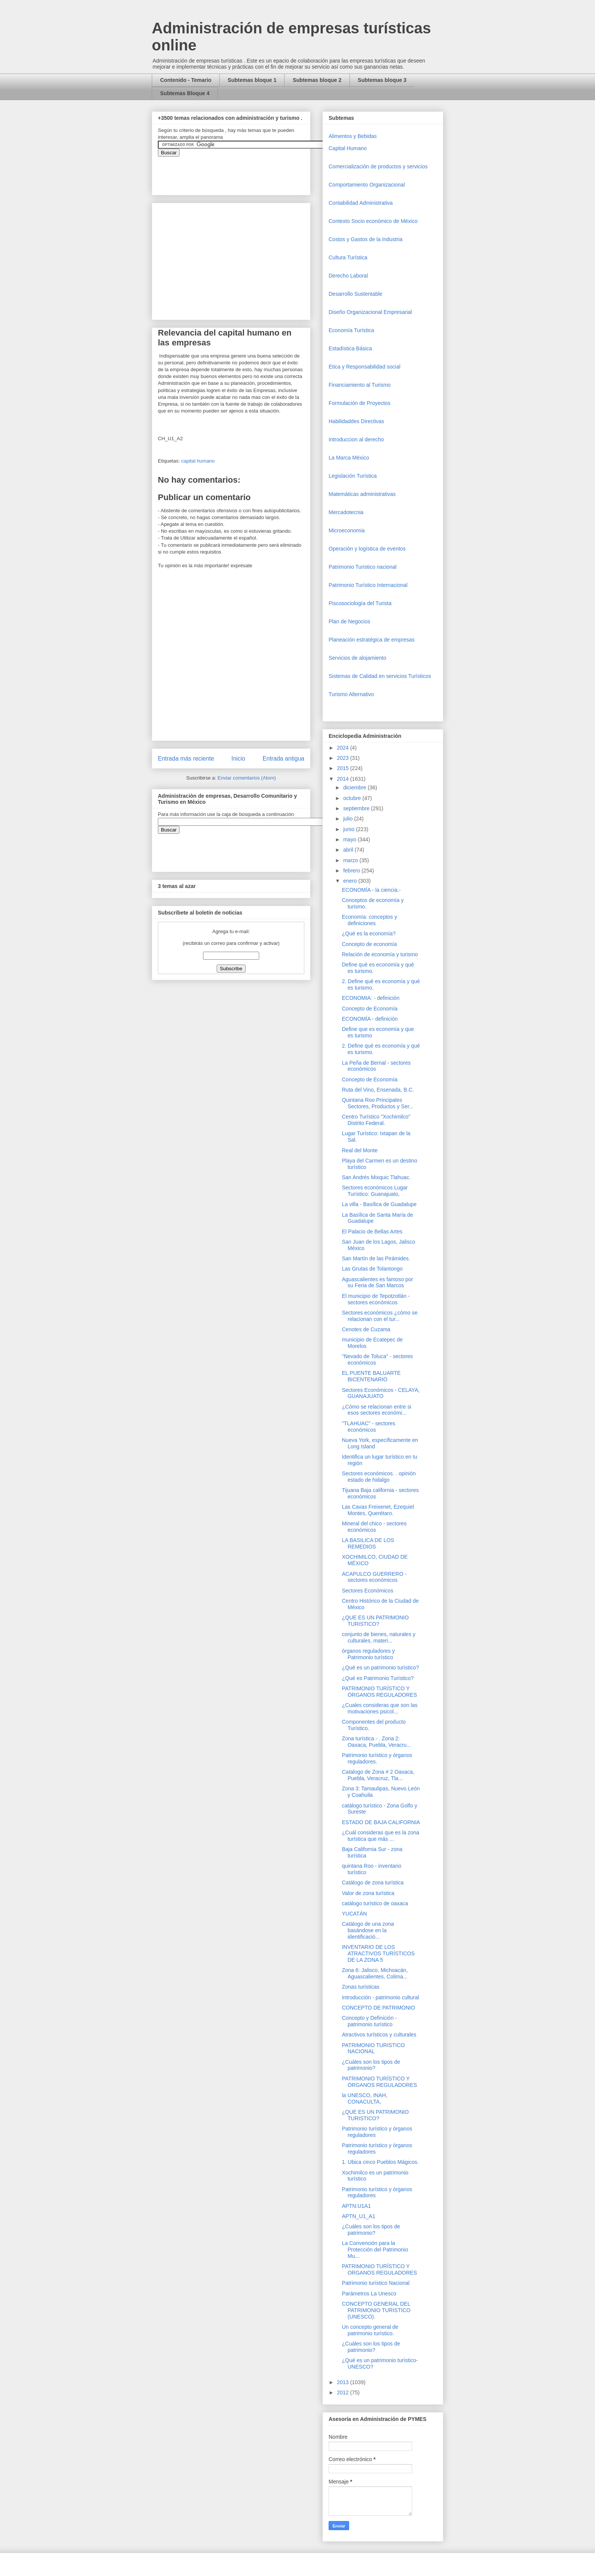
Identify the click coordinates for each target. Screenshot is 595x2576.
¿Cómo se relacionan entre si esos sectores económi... (376, 1410)
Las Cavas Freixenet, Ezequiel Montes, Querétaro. (378, 1510)
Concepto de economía (369, 944)
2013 (343, 2382)
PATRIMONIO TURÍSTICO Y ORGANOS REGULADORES (379, 2269)
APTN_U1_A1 (358, 2216)
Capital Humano (348, 148)
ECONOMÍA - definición (370, 1019)
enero (350, 881)
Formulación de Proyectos (359, 403)
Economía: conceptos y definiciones (369, 920)
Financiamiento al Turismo (359, 385)
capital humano (197, 461)
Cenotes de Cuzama (366, 1329)
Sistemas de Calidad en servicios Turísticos (380, 676)
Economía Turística (351, 330)
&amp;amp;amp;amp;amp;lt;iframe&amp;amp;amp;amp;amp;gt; (243, 172)
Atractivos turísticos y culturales (379, 2035)
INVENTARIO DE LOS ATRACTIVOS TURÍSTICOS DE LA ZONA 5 (378, 1953)
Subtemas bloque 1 (252, 80)
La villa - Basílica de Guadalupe (379, 1204)
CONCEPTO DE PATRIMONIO (378, 2008)
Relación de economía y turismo (380, 954)
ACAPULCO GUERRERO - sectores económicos (374, 1577)
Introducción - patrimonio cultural (380, 1997)
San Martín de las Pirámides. (376, 1258)
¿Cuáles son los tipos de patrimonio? (371, 2065)
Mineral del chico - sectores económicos (374, 1526)
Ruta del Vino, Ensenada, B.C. (378, 1090)
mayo (350, 839)
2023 (343, 758)
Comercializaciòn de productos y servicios (378, 166)
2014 (343, 779)
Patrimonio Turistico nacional (363, 567)
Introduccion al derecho (356, 439)
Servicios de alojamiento (357, 658)
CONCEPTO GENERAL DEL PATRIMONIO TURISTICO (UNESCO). (376, 2310)
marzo (351, 860)
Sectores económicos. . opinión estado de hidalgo (379, 1476)
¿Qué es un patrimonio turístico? (380, 1668)
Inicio (238, 758)
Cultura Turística (348, 257)
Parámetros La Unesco (369, 2293)
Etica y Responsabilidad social (364, 367)
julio (348, 819)
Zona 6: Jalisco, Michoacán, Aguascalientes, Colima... (375, 1973)
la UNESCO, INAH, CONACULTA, (364, 2098)
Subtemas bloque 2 (317, 80)
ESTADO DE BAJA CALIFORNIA (381, 1822)
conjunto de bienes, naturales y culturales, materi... (379, 1637)
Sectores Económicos (367, 1591)
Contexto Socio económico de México (373, 221)
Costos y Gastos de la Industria (366, 239)
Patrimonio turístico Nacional (375, 2283)
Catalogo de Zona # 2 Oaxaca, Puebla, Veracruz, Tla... (378, 1775)
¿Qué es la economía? (369, 933)
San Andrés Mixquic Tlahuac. (376, 1177)
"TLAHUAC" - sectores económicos (368, 1426)
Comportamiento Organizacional (367, 185)
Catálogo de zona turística (373, 1882)
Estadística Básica (350, 348)
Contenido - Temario (185, 80)
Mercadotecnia (346, 512)
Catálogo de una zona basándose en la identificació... (368, 1930)
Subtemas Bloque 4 (184, 93)
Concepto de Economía (369, 1009)
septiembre (357, 808)
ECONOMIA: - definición (371, 998)
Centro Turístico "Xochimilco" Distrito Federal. (376, 1120)
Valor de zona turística (368, 1893)
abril (348, 850)
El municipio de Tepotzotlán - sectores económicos (376, 1299)
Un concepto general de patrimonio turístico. (370, 2330)
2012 (343, 2392)
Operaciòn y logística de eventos (367, 549)
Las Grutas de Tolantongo (372, 1269)
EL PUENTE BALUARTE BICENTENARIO (371, 1376)
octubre (352, 798)
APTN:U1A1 (356, 2206)
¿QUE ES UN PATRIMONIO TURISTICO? (375, 1620)
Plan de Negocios (349, 621)
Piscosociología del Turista (360, 603)
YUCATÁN (354, 1914)
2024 (343, 748)
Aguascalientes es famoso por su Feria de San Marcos (377, 1282)
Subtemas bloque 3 (382, 80)
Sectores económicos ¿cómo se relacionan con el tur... (379, 1316)
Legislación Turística (353, 476)
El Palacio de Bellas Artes (372, 1231)
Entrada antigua (283, 758)
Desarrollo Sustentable (355, 294)
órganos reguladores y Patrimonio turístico (368, 1654)
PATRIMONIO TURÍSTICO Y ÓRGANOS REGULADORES (379, 1691)
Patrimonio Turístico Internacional (368, 585)
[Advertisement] (23, 2409)
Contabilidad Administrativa (361, 203)
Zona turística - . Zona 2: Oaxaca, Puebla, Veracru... (376, 1741)
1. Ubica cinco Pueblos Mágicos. (380, 2162)
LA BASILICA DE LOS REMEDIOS (368, 1543)
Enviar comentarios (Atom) (246, 778)
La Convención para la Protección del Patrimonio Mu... (375, 2249)
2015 (343, 768)
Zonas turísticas (360, 1987)
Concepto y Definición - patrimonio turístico (369, 2021)
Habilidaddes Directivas (356, 421)
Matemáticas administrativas (362, 494)
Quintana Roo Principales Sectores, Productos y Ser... (378, 1103)
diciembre (355, 787)
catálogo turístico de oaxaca (375, 1903)
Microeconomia (347, 530)
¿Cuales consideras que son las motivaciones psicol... (379, 1708)
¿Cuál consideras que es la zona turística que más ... (380, 1835)
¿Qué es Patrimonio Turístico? (378, 1678)
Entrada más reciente (186, 758)
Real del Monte (360, 1150)
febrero (352, 871)
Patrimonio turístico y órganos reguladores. (377, 1758)
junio (349, 829)
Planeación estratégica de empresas (371, 640)
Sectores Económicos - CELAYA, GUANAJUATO (381, 1393)
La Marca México (349, 458)
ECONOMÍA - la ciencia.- (371, 890)
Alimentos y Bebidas (353, 136)
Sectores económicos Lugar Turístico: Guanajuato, (375, 1190)
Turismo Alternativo (351, 694)
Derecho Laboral (348, 276)
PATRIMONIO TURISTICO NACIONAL (373, 2048)
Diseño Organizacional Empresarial (370, 312)
